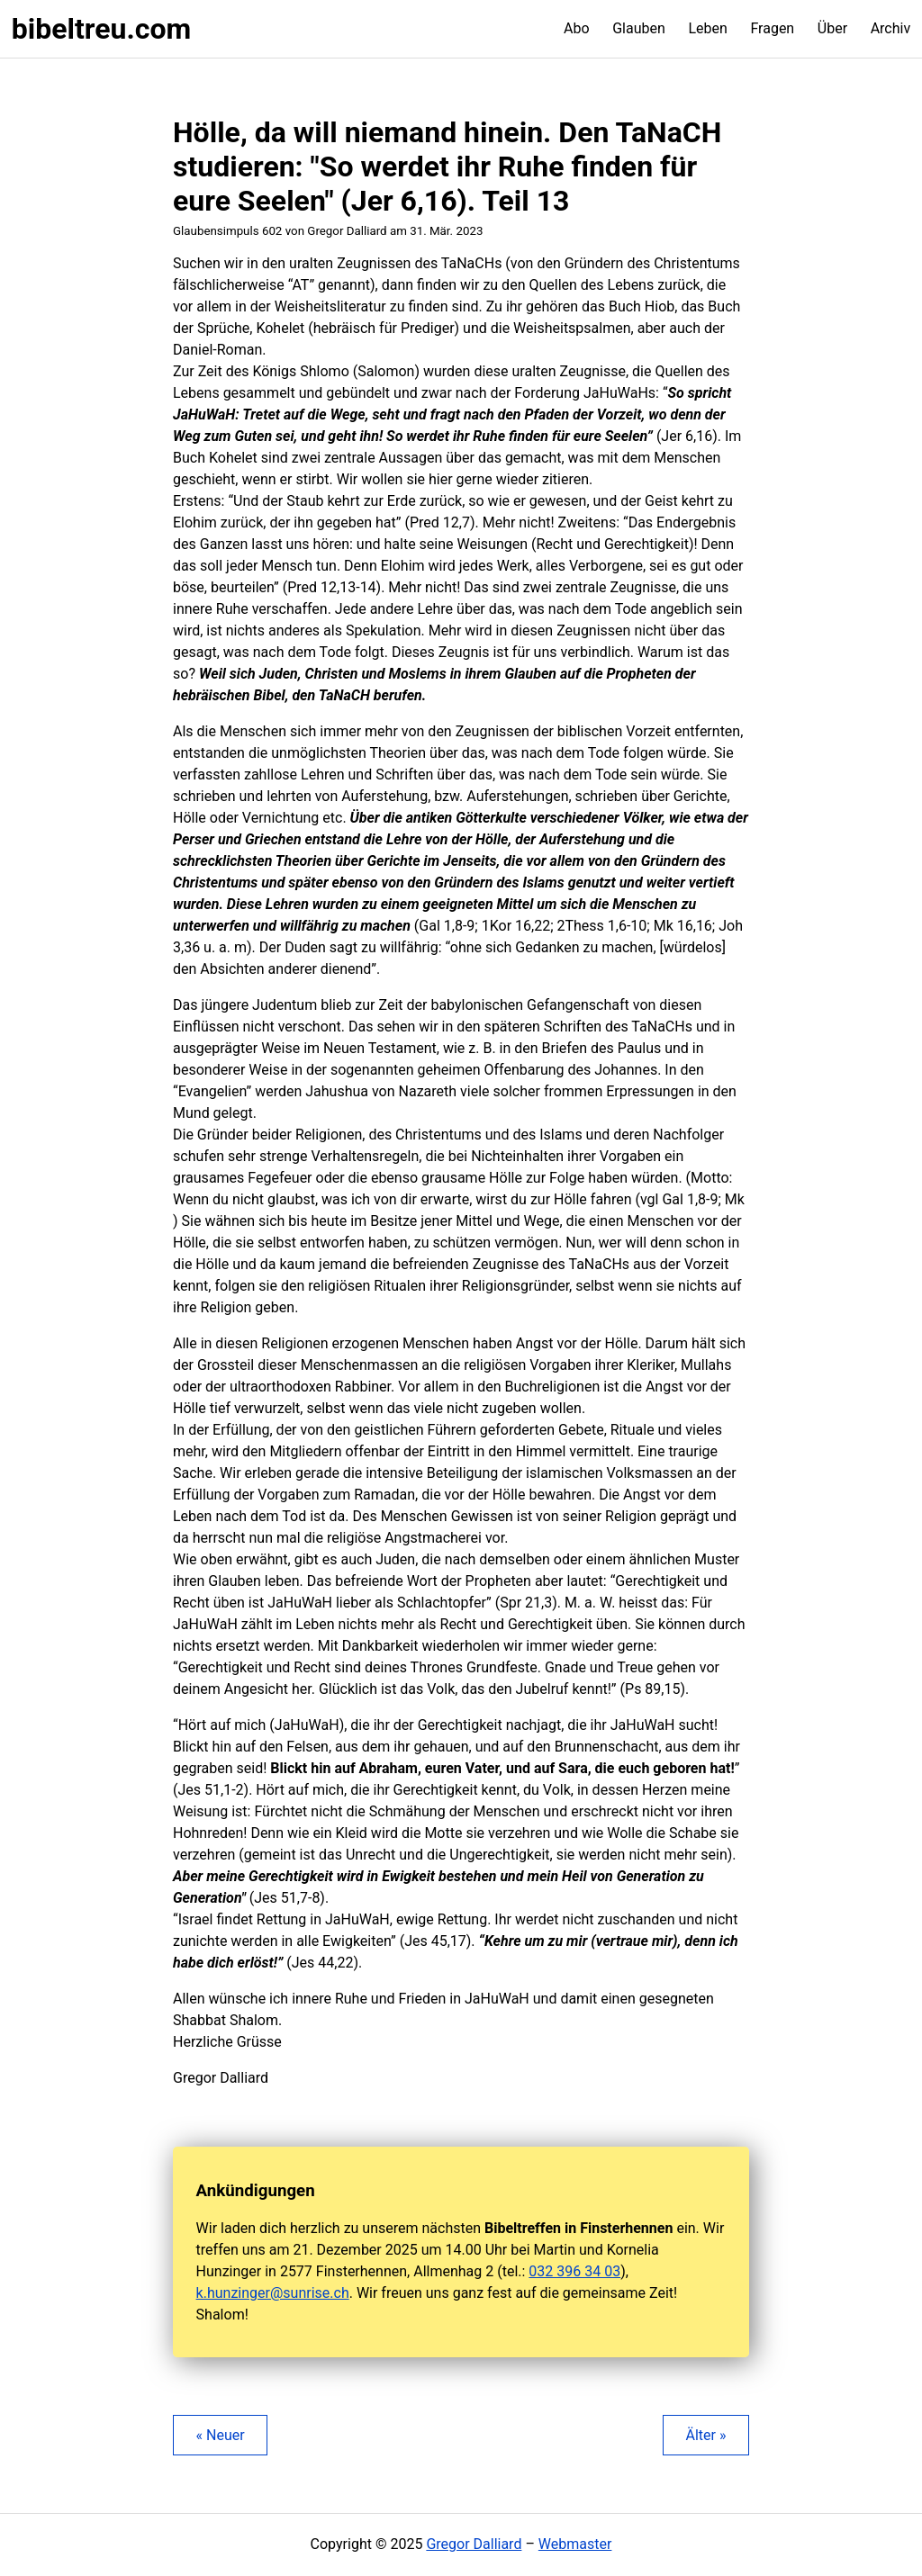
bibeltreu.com (101, 29)
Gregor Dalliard (473, 2544)
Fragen (772, 28)
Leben (707, 28)
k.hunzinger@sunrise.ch (272, 2292)
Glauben (638, 28)
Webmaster (575, 2544)
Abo (577, 28)
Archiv (891, 28)
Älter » (705, 2435)
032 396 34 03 (574, 2271)
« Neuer (220, 2435)
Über (832, 28)
